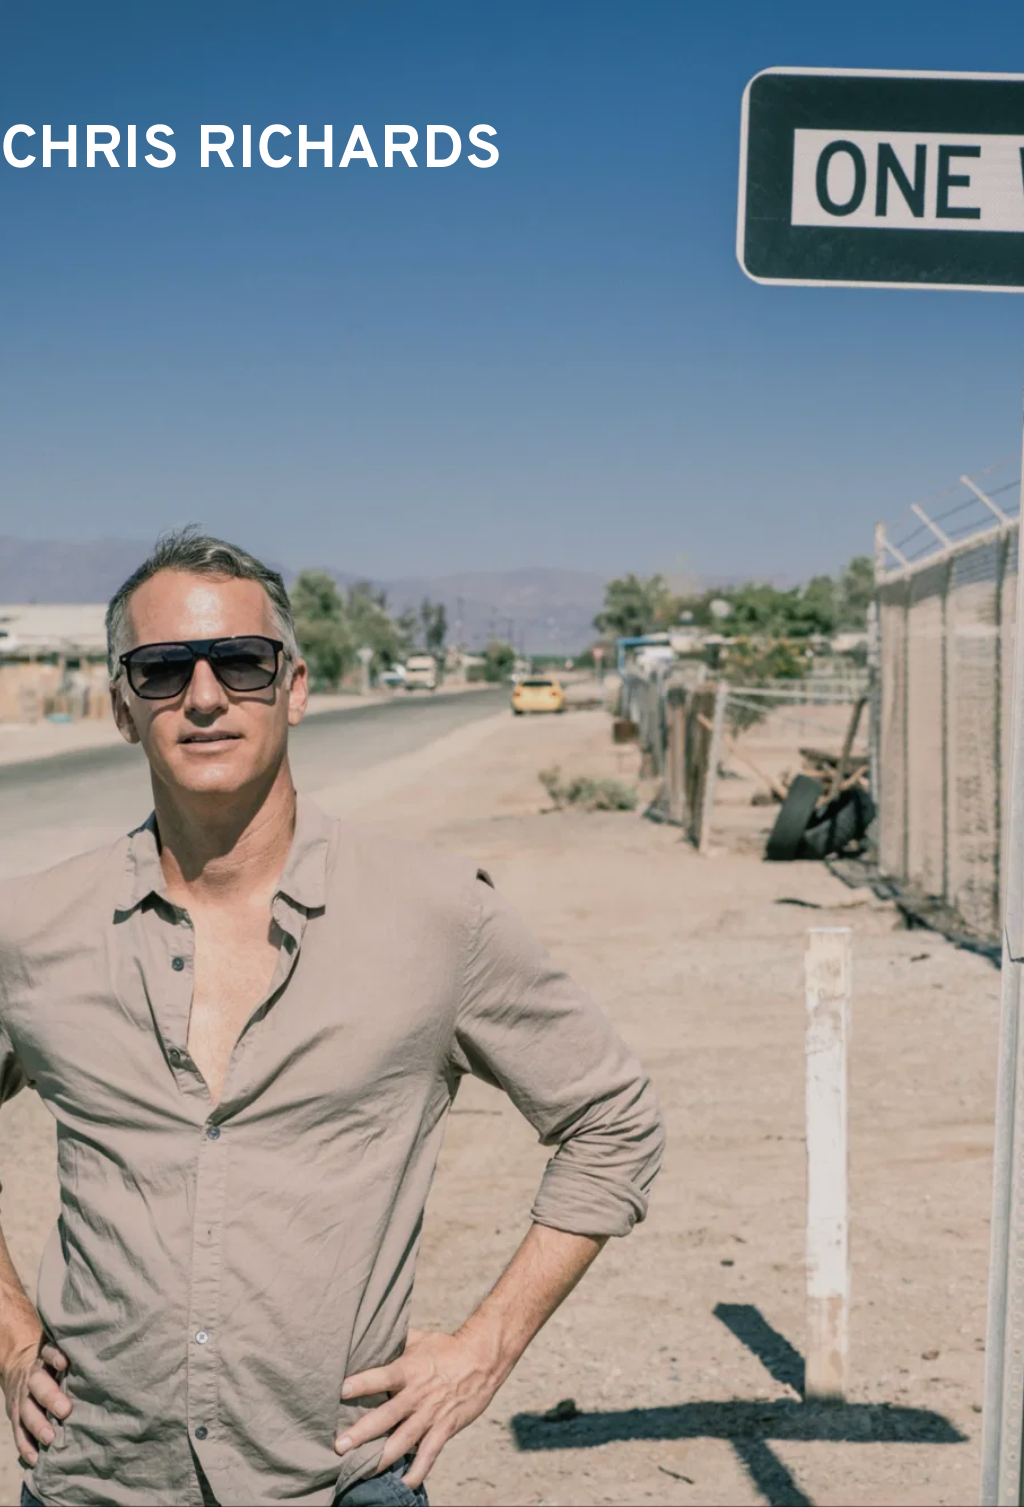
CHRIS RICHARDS (251, 152)
